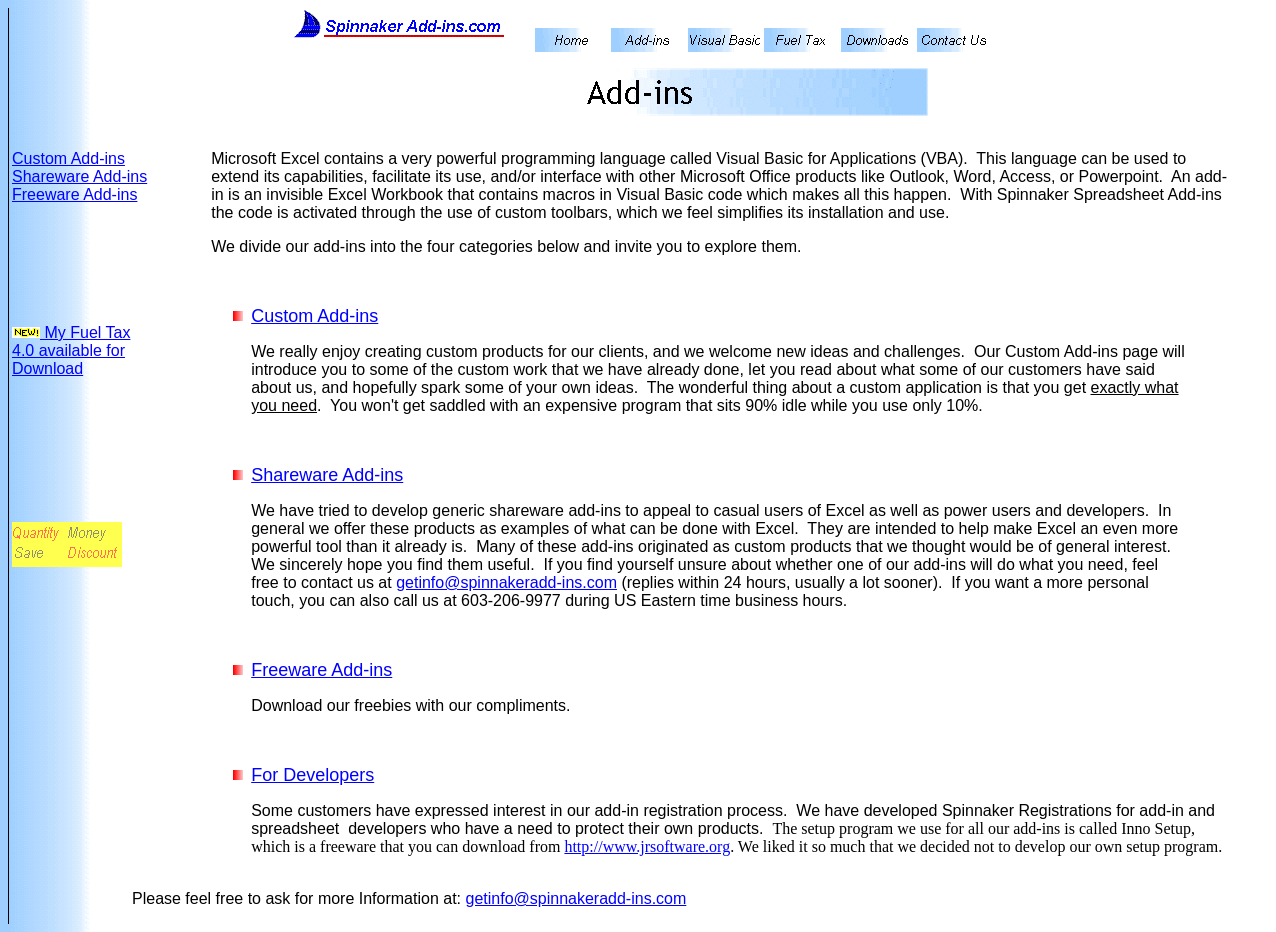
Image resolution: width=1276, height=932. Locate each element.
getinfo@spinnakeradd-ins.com (506, 582)
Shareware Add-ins (79, 176)
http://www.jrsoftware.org (647, 846)
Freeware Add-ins (74, 194)
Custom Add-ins (68, 158)
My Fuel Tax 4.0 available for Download (71, 350)
